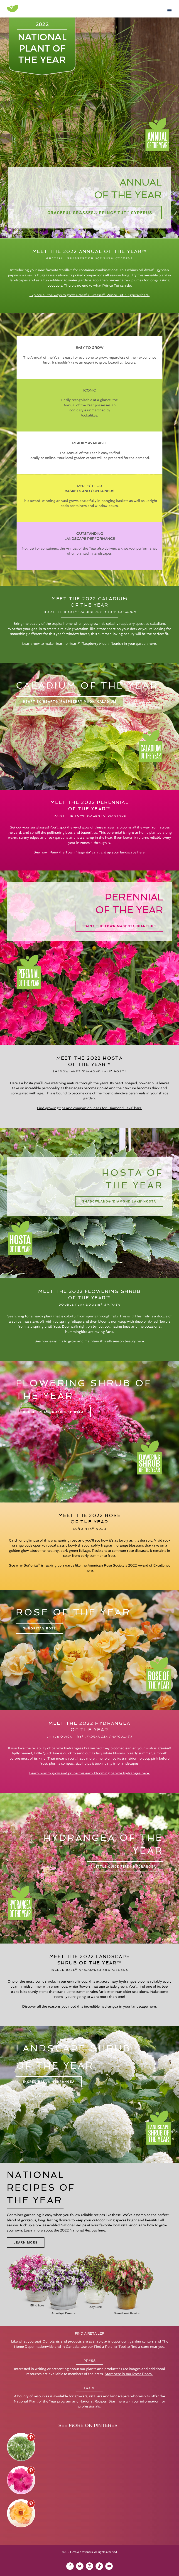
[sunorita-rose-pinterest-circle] (21, 2501)
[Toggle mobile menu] (169, 10)
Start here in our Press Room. (129, 2374)
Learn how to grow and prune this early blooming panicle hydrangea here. (89, 1773)
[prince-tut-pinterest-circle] (21, 2434)
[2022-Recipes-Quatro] (80, 2254)
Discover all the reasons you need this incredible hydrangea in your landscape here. (89, 2006)
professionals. (89, 2406)
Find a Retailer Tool (110, 2347)
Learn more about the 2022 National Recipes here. (65, 2230)
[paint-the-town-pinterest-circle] (21, 2467)
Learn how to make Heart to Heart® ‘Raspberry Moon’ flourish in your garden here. (89, 644)
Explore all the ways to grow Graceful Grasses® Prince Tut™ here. (89, 295)
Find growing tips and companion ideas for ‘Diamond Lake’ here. (89, 1108)
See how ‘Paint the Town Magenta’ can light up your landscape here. (89, 852)
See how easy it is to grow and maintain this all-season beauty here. (89, 1341)
